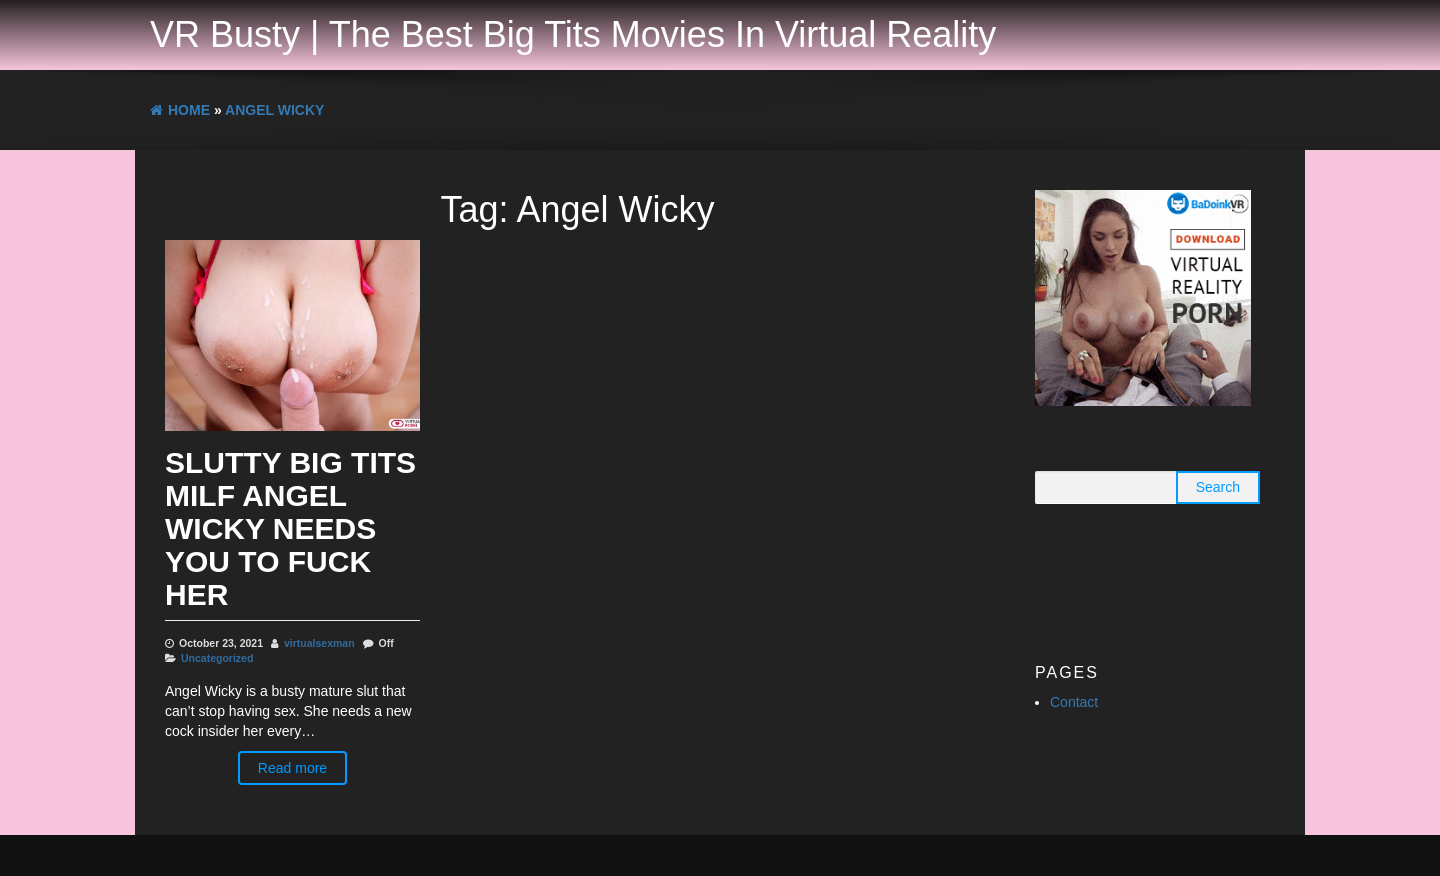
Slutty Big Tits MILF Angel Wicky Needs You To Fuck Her (290, 528)
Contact (1074, 702)
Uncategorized (217, 658)
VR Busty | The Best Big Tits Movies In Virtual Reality (573, 34)
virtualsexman (319, 643)
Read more (292, 768)
